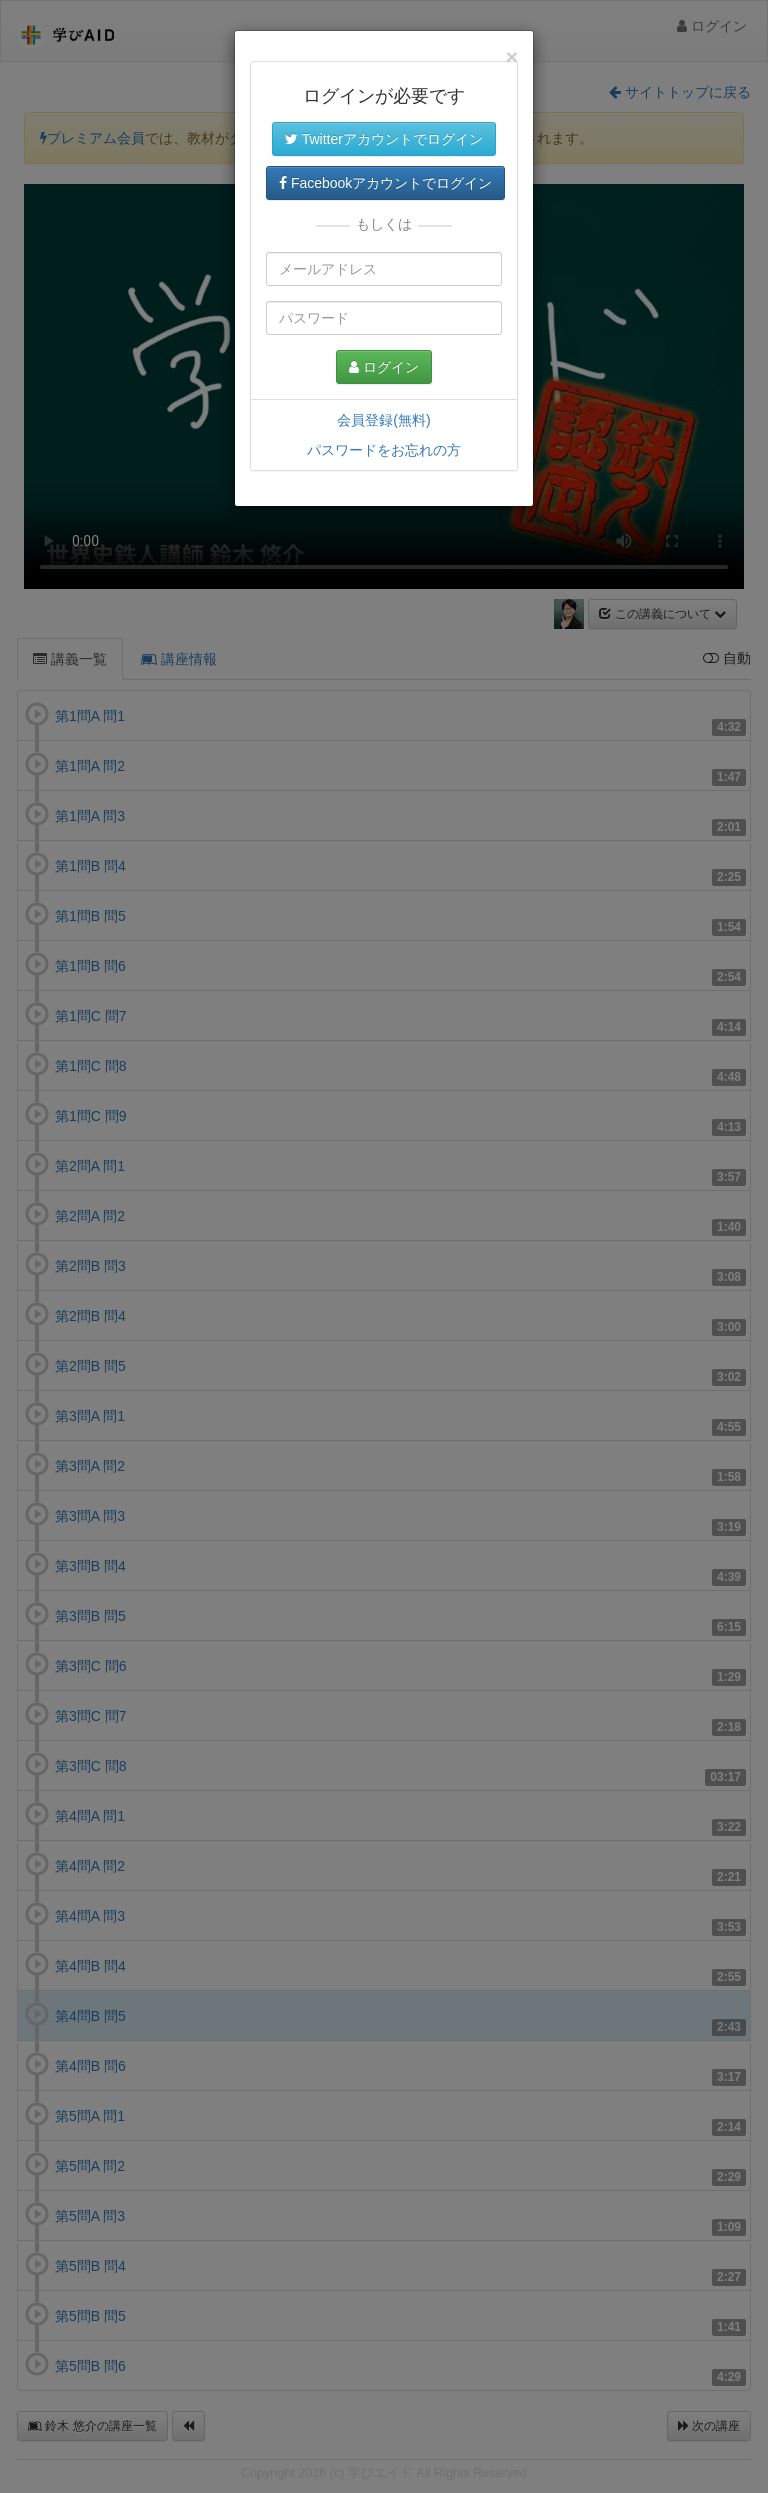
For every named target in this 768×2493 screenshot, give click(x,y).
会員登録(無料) (383, 420)
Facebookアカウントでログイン (385, 183)
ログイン (384, 367)
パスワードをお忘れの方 (384, 450)
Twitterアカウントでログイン (384, 139)
